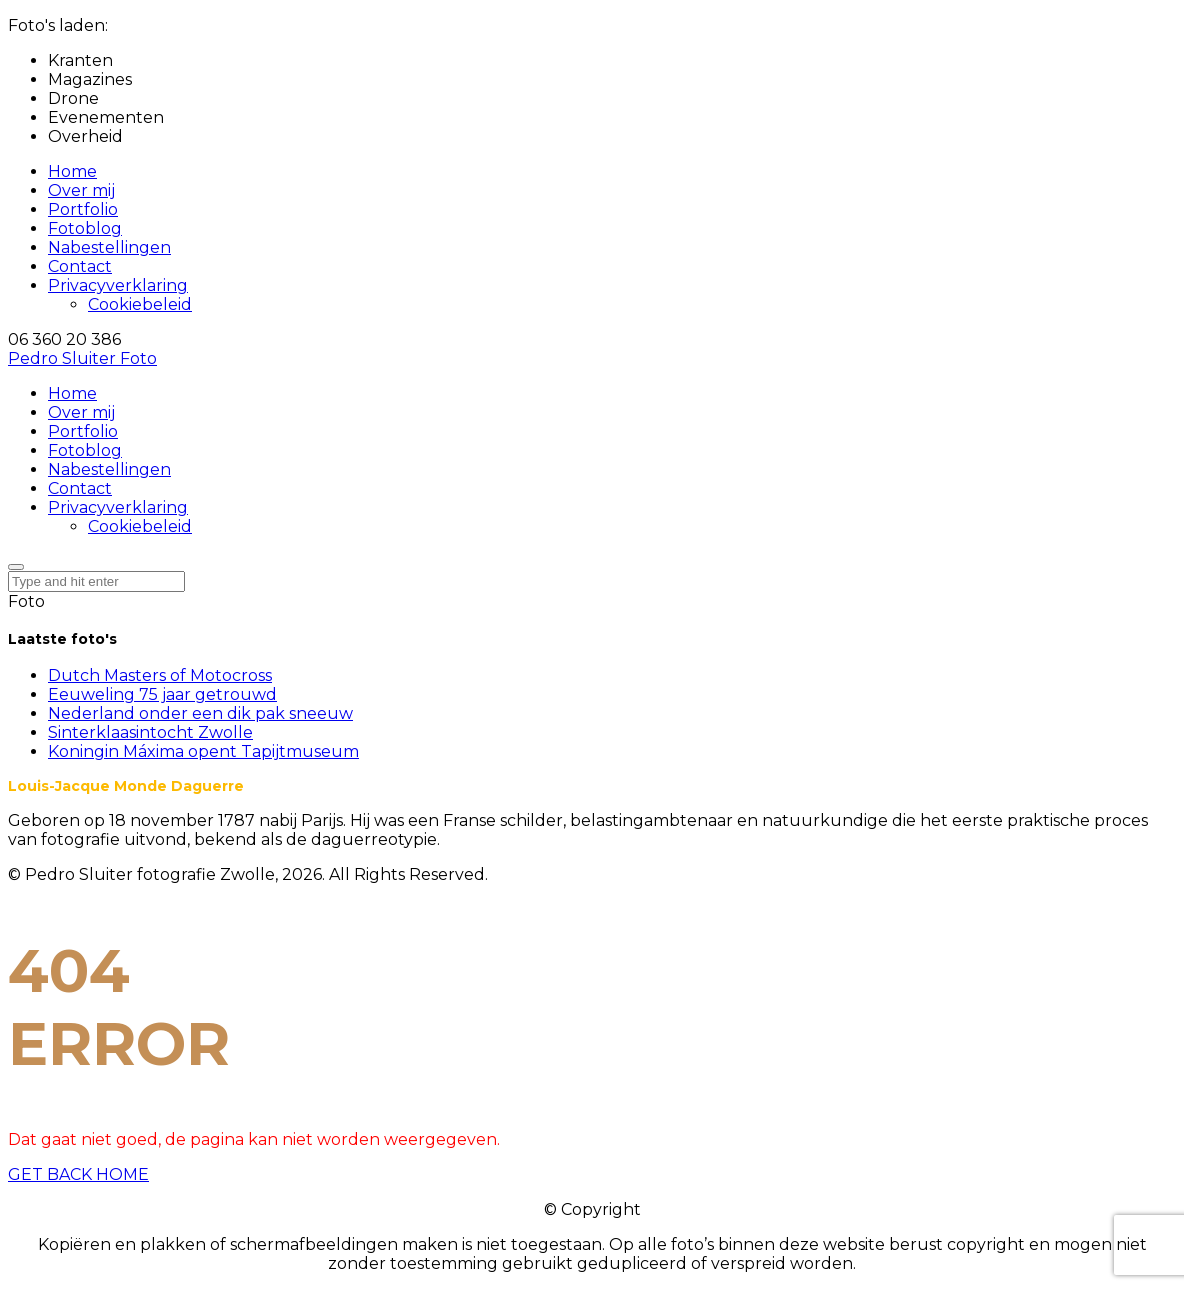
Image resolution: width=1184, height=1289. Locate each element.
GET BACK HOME (78, 1174)
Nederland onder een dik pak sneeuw (200, 713)
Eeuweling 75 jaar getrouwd (162, 694)
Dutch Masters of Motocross (160, 675)
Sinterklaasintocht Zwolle (150, 732)
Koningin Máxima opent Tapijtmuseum (203, 751)
